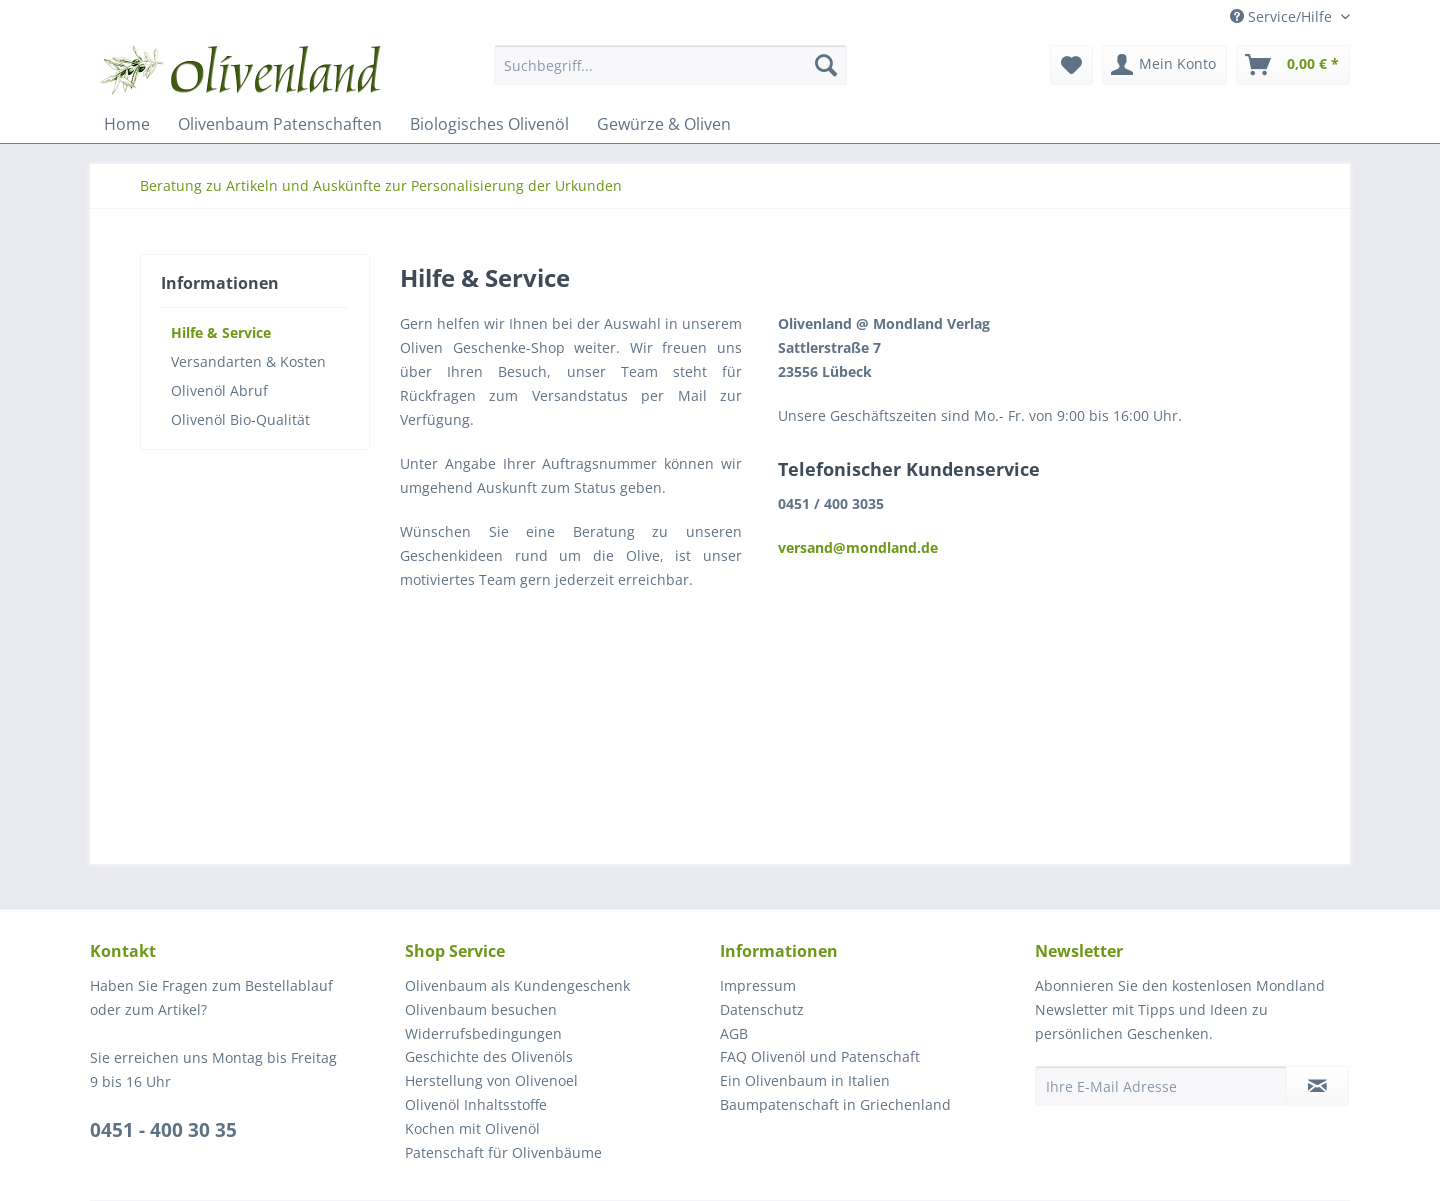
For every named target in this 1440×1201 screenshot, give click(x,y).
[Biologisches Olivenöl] (489, 124)
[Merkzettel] (1071, 65)
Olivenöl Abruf (219, 390)
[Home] (127, 124)
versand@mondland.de (858, 547)
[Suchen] (826, 65)
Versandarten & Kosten (248, 361)
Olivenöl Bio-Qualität (240, 419)
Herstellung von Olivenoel (491, 1080)
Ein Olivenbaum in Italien (805, 1080)
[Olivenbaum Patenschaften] (280, 124)
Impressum (758, 985)
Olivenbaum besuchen (481, 1009)
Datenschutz (762, 1009)
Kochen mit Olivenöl (472, 1128)
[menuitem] (670, 74)
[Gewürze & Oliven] (664, 124)
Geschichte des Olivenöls (489, 1056)
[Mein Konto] (1164, 65)
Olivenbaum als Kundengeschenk (517, 985)
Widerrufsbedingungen (483, 1033)
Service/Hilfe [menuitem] (1283, 16)
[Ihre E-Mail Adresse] (1161, 1086)
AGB (734, 1033)
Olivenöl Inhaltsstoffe (476, 1104)
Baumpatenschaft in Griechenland (835, 1104)
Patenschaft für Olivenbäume (503, 1152)
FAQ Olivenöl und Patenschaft (820, 1056)
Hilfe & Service (221, 332)
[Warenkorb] (1293, 65)
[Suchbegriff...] (670, 65)
